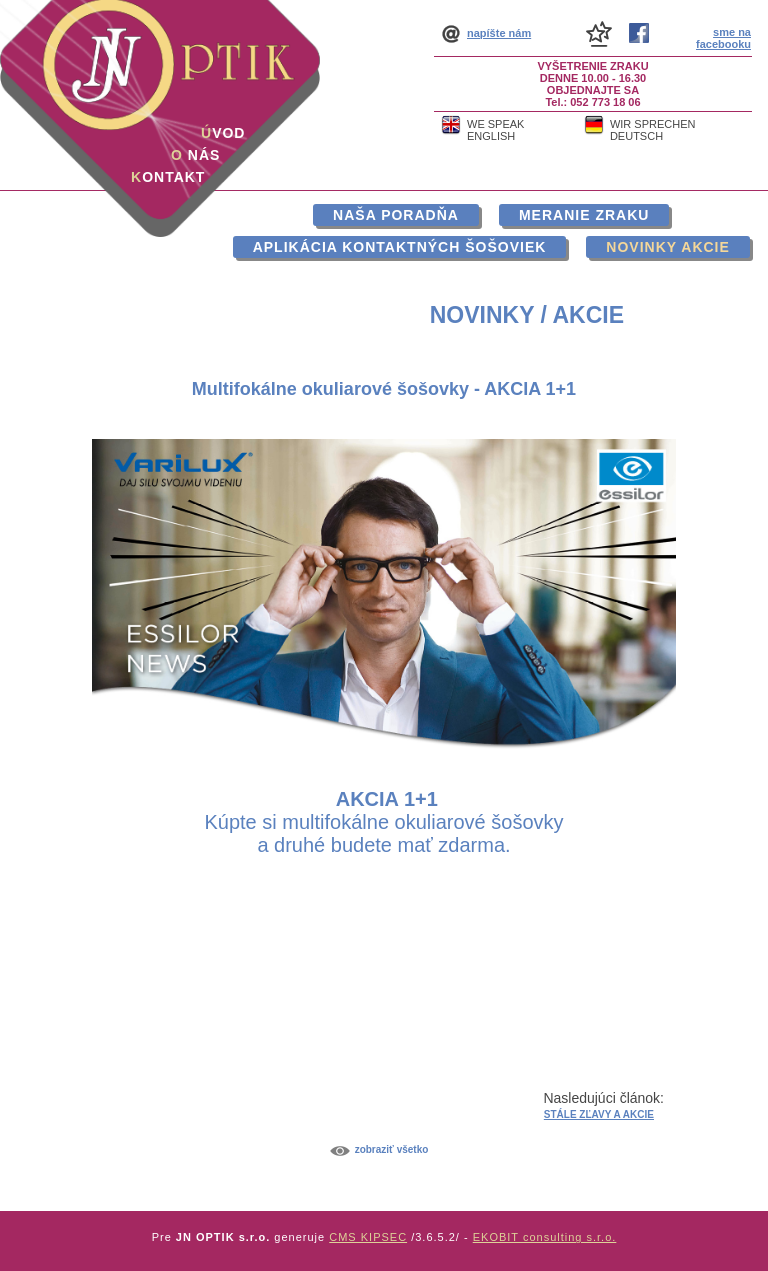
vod (223, 133)
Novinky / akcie (527, 315)
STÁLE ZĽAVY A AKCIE (599, 1114)
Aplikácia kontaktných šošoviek (400, 247)
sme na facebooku (723, 38)
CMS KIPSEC (368, 1237)
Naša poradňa (396, 215)
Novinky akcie (667, 247)
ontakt (168, 177)
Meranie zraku (584, 215)
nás (195, 155)
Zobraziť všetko (392, 1149)
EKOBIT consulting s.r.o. (545, 1237)
